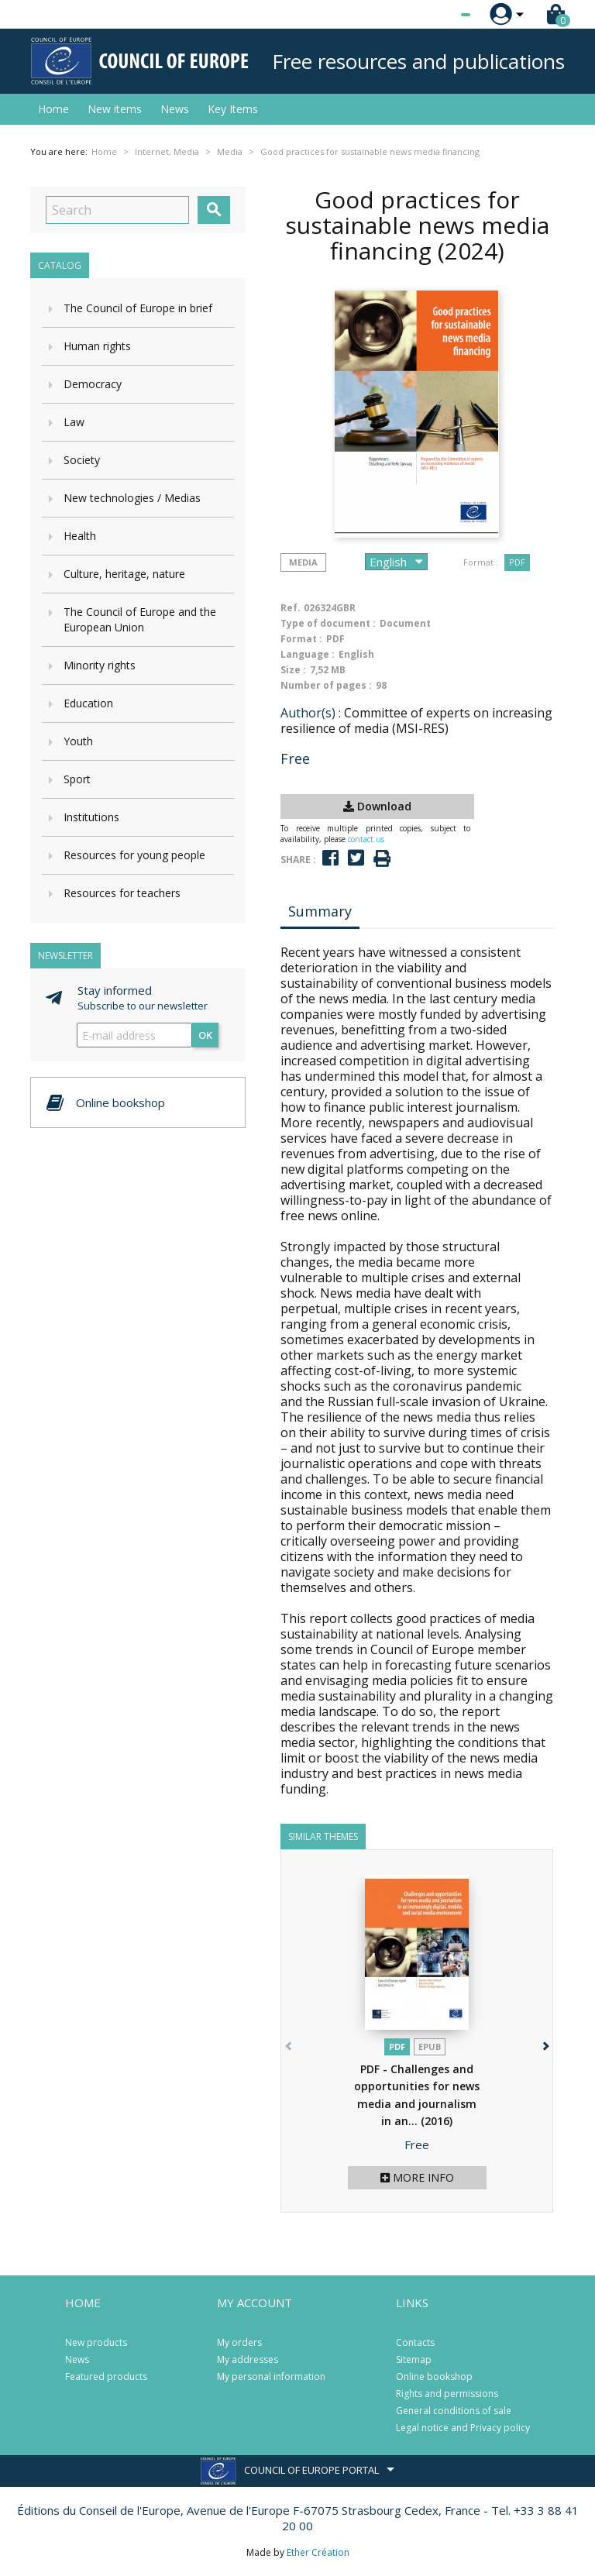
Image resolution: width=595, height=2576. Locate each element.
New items (115, 108)
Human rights (97, 346)
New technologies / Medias (132, 497)
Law (74, 421)
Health (80, 535)
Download (377, 806)
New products (96, 2342)
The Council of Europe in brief (138, 308)
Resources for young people (134, 855)
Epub (429, 2046)
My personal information (271, 2376)
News (174, 108)
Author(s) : (310, 713)
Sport (77, 779)
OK (205, 1035)
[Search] (117, 210)
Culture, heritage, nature (124, 573)
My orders (239, 2342)
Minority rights (100, 665)
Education (88, 703)
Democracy (93, 384)
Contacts (415, 2342)
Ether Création (318, 2552)
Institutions (91, 817)
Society (82, 459)
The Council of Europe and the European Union (140, 619)
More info (417, 2177)
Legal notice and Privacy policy (463, 2427)
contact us (366, 839)
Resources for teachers (122, 893)
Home (53, 108)
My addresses (247, 2359)
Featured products (106, 2376)
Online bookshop (434, 2376)
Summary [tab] (320, 911)
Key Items (233, 108)
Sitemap (414, 2359)
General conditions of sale (453, 2410)
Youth (78, 741)
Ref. (290, 607)
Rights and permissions (447, 2393)
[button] (544, 2043)
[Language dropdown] (436, 14)
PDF (517, 562)
